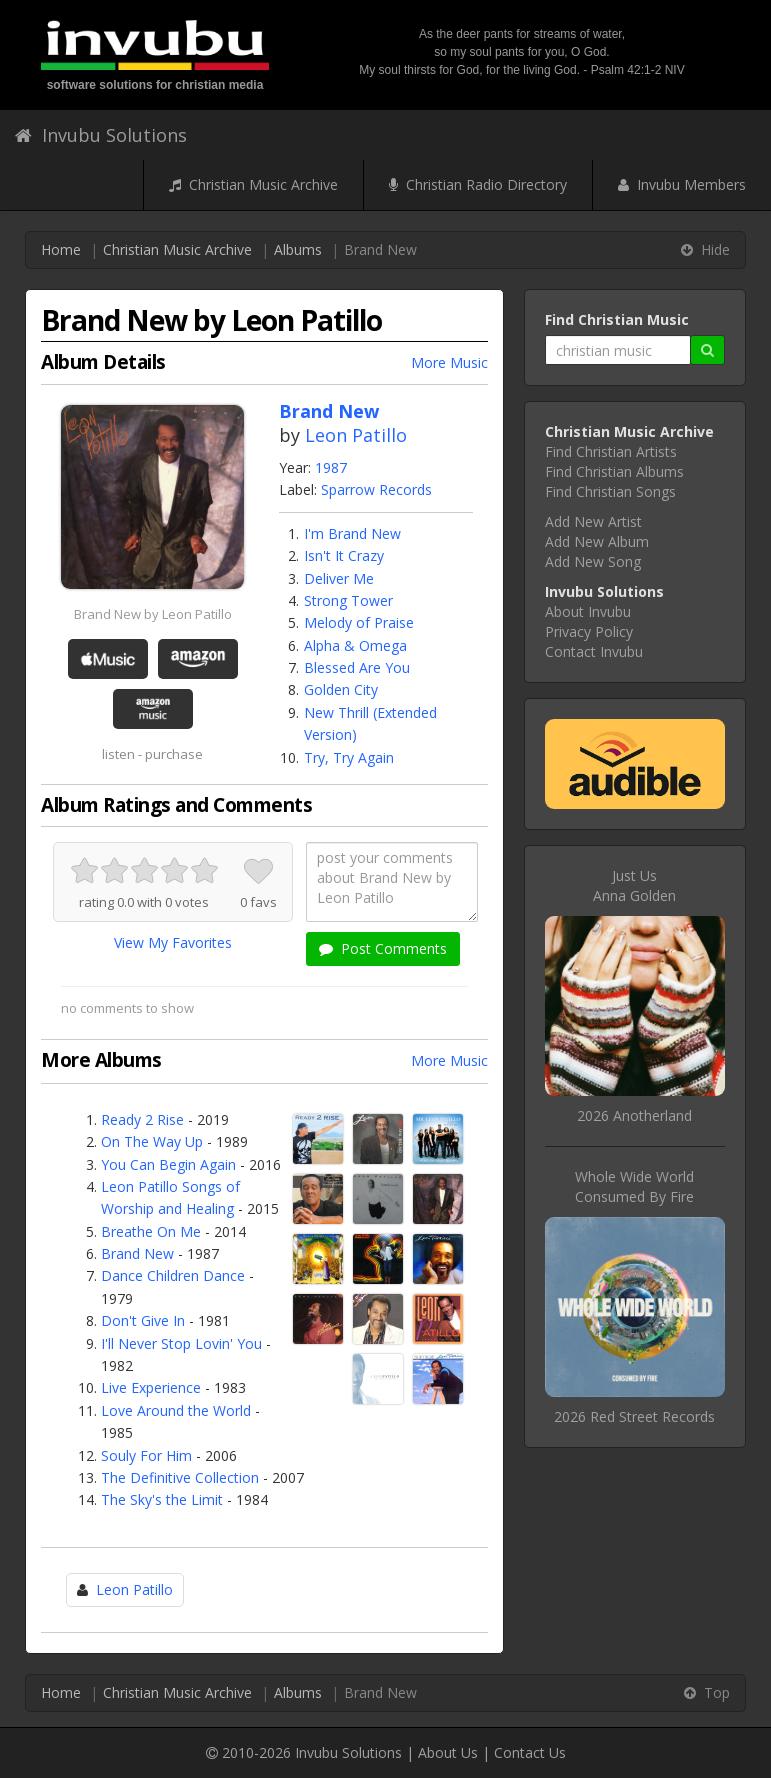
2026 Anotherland (634, 1115)
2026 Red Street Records (634, 1416)
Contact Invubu (594, 651)
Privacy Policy (589, 631)
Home (61, 249)
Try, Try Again (349, 757)
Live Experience (151, 1387)
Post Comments (383, 948)
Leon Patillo (356, 435)
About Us (448, 1752)
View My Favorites (173, 942)
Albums (298, 249)
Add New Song (593, 561)
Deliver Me (339, 578)
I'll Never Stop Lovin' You (181, 1343)
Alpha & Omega (355, 645)
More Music (449, 362)
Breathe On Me (151, 1231)
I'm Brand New (352, 533)
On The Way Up (152, 1141)
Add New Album (597, 541)
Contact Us (530, 1752)
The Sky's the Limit (162, 1499)
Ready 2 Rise (142, 1119)
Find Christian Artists (611, 451)
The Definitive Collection (180, 1477)
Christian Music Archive (253, 184)
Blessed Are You (357, 667)
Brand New (137, 1253)
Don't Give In (143, 1320)
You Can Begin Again (168, 1164)
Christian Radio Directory (478, 184)
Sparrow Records (376, 489)
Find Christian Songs (610, 491)
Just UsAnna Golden (634, 885)
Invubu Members (682, 184)
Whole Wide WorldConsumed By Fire (634, 1186)
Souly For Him (146, 1455)
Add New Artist (593, 521)
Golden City (341, 689)
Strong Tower (348, 600)
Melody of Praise (359, 622)
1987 (331, 467)
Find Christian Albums (614, 471)
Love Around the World (176, 1410)
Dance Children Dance (173, 1275)
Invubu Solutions (101, 135)
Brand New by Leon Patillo (153, 614)
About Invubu (588, 611)
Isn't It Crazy (344, 555)
